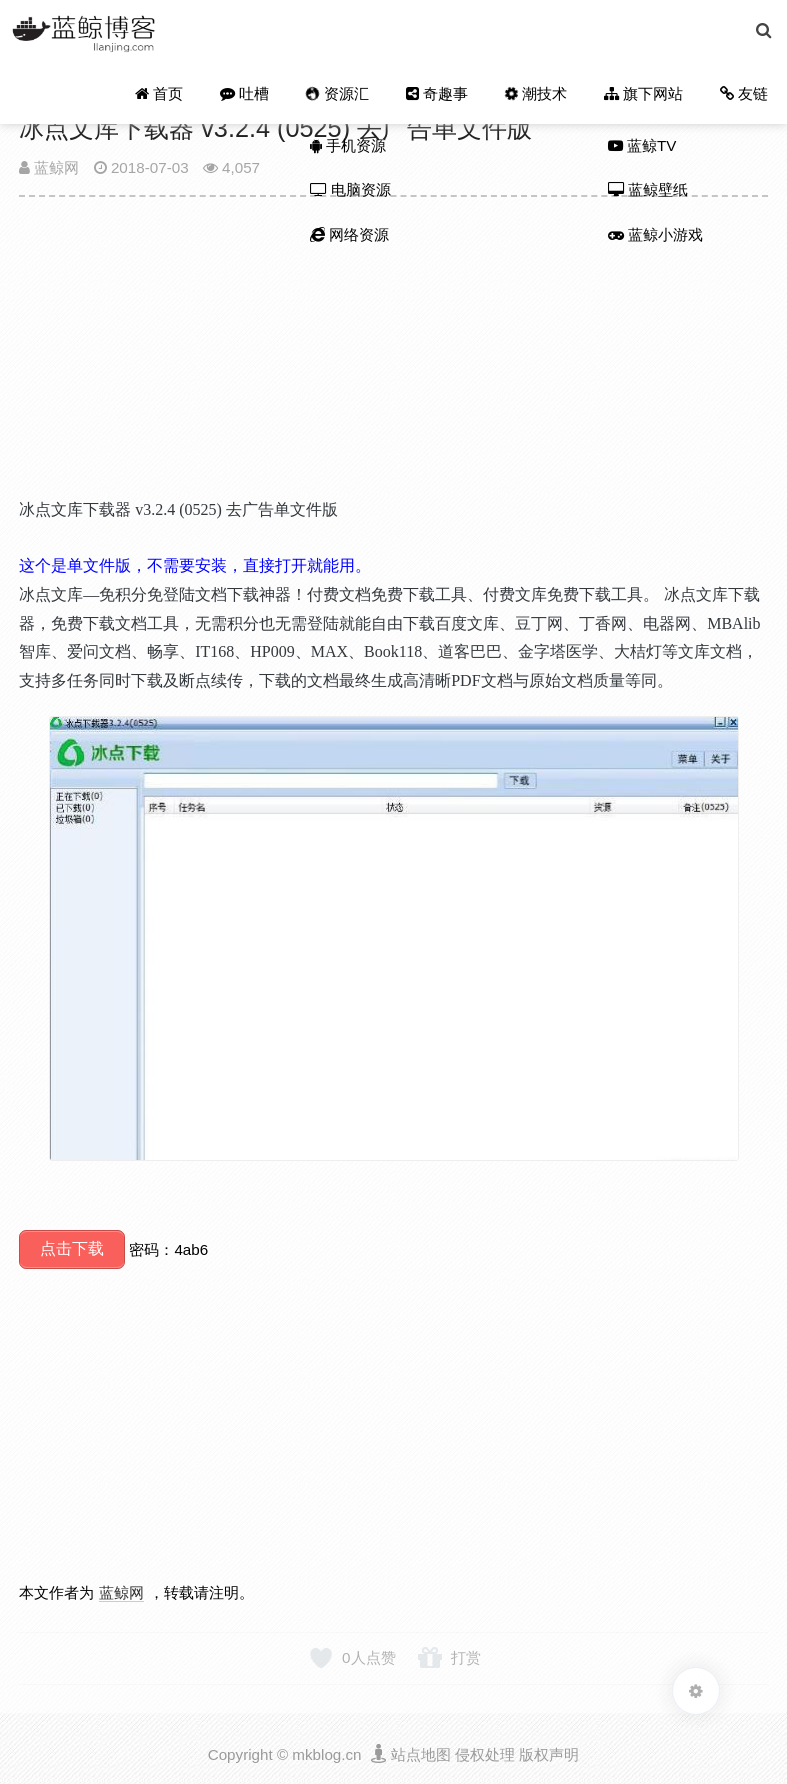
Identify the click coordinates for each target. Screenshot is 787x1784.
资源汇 (339, 95)
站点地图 (421, 1751)
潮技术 (536, 95)
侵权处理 (485, 1751)
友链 (745, 95)
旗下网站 (644, 95)
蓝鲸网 (49, 167)
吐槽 (249, 95)
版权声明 (549, 1751)
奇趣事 (440, 95)
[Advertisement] (393, 356)
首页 (164, 95)
